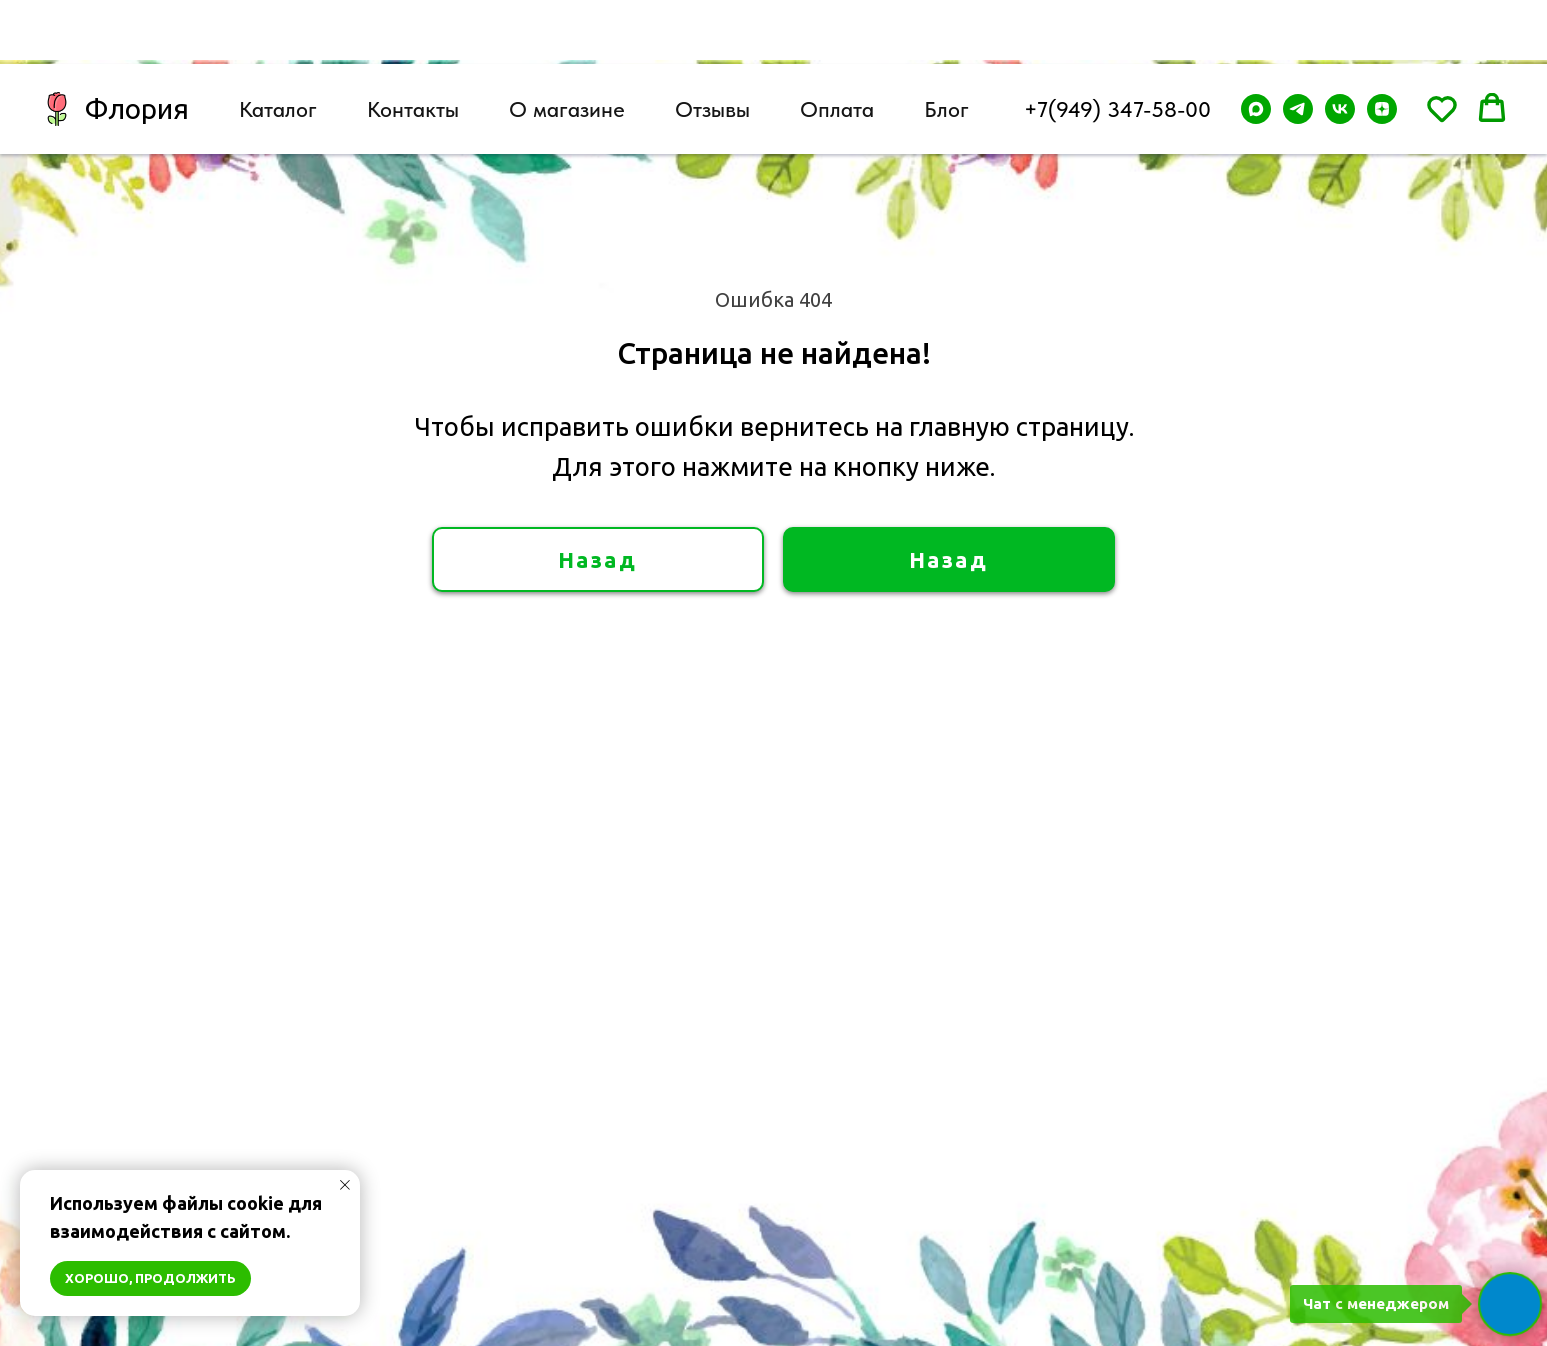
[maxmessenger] (1256, 45)
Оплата (837, 45)
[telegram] (1298, 45)
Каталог (278, 45)
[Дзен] (1382, 45)
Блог (946, 45)
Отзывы (712, 45)
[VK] (1340, 45)
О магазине (567, 45)
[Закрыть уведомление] (345, 1185)
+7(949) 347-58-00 (1117, 45)
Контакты (413, 45)
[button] (1442, 44)
